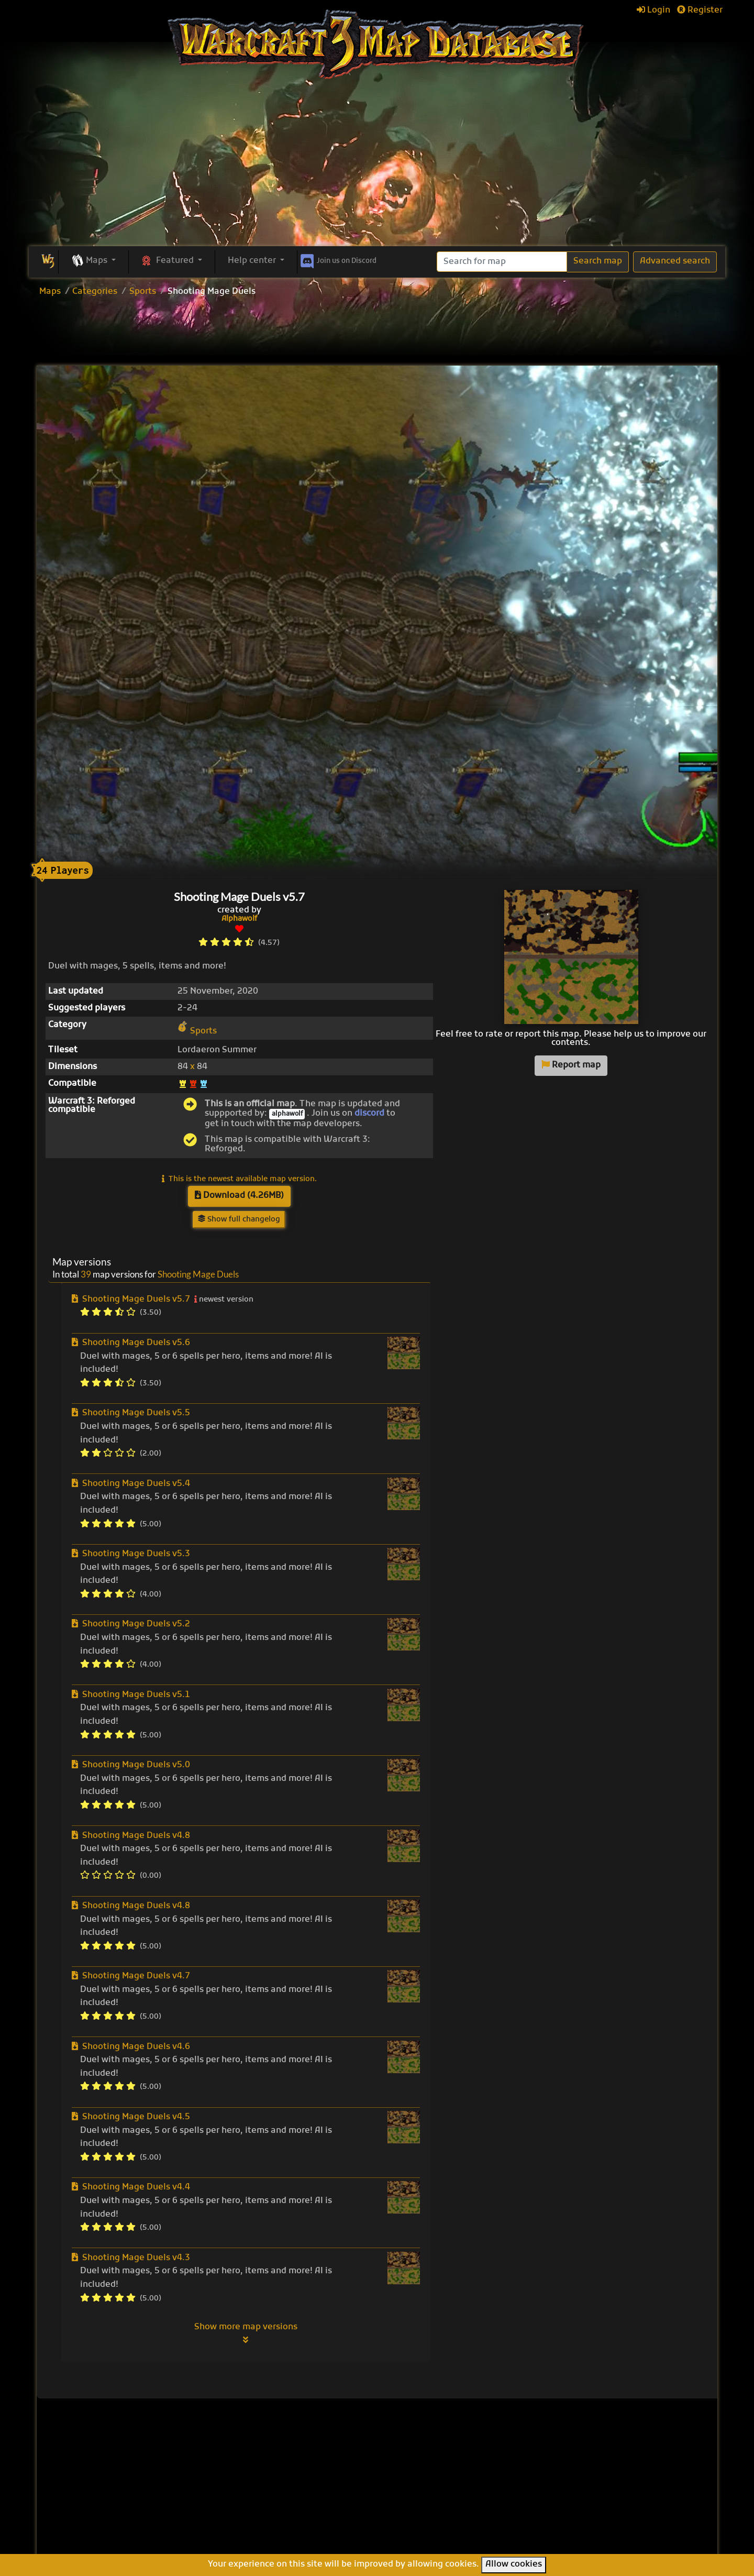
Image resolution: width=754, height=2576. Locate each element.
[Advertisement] (377, 167)
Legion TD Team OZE (435, 2519)
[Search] (502, 261)
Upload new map (310, 2478)
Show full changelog (239, 1220)
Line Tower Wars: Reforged (448, 2485)
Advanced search (675, 261)
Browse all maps (308, 2464)
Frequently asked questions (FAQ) (591, 2482)
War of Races (419, 2496)
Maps (50, 292)
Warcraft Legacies (430, 2508)
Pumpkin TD (417, 2462)
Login (653, 10)
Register (700, 10)
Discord (337, 259)
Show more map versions (245, 2333)
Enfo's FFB (413, 2473)
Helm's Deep (418, 2531)
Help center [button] (253, 261)
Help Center (580, 2448)
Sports (142, 292)
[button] (93, 261)
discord (369, 1113)
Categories (94, 292)
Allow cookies (513, 2564)
